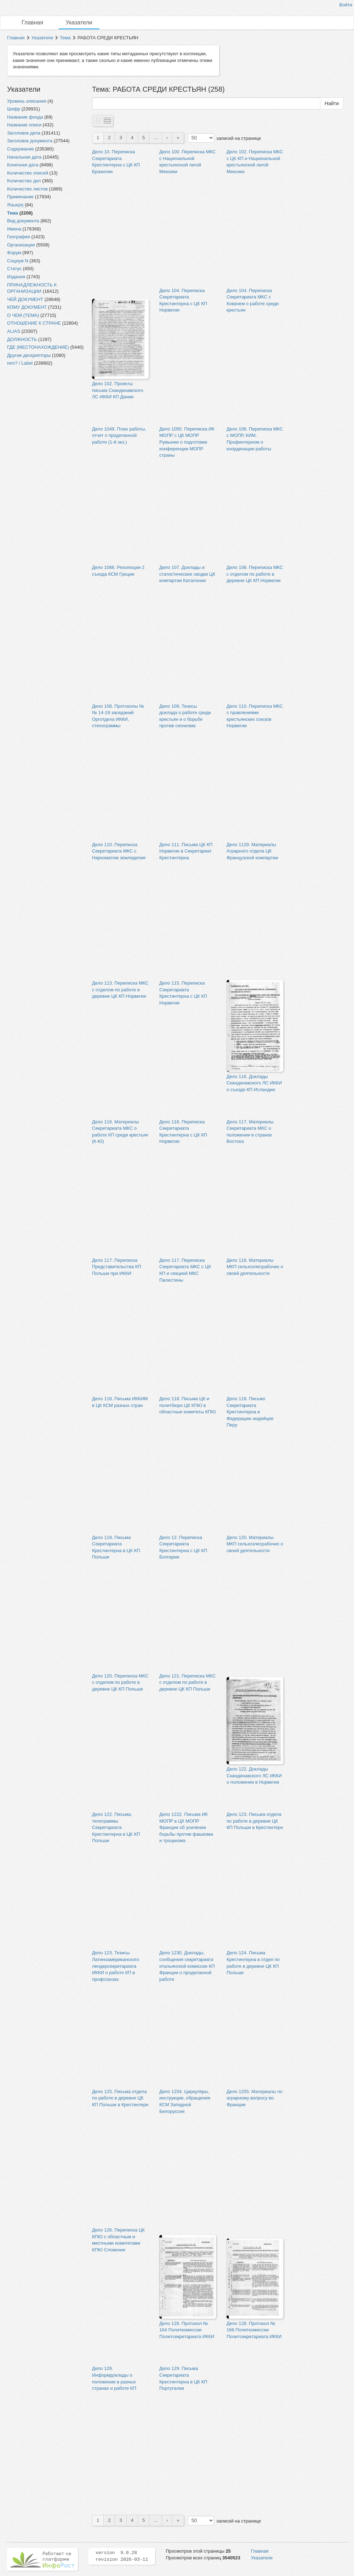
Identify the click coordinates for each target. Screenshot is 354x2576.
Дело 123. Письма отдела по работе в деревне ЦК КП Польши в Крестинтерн (255, 1821)
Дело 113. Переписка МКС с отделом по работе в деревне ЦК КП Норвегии (120, 989)
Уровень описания (26, 101)
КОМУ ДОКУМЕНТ (27, 307)
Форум (14, 252)
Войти (345, 4)
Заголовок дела (23, 133)
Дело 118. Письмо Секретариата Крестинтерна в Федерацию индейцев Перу (250, 1411)
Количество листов (27, 189)
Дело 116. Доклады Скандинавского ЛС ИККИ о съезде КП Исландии (254, 1083)
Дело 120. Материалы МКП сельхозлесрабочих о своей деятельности (255, 1544)
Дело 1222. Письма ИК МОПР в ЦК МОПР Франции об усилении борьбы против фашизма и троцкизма (186, 1827)
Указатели (79, 22)
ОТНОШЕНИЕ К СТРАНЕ (34, 323)
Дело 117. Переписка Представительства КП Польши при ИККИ (116, 1267)
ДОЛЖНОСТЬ (22, 339)
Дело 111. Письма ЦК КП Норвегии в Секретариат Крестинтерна (185, 851)
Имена (14, 229)
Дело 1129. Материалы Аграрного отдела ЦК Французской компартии (252, 851)
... (156, 137)
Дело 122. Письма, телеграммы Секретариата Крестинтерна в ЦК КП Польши (116, 1827)
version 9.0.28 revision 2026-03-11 (122, 2556)
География (18, 236)
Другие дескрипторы (29, 355)
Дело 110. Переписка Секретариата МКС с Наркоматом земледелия (118, 851)
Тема (65, 37)
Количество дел (24, 180)
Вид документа (23, 220)
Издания (16, 276)
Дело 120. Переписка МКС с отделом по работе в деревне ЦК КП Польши (120, 1682)
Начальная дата (24, 157)
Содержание (20, 149)
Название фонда (25, 117)
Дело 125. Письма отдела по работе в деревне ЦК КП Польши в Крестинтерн (120, 2098)
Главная (32, 22)
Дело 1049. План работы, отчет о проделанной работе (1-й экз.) (119, 435)
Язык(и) (15, 204)
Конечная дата (22, 164)
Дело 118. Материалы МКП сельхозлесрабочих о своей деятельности (255, 1267)
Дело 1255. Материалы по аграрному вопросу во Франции (254, 2098)
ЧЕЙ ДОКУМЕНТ (25, 299)
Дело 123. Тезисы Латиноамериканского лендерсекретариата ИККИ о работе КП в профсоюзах (115, 1966)
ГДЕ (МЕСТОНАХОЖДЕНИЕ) (38, 347)
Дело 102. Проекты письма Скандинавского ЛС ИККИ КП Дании (117, 390)
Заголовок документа (29, 140)
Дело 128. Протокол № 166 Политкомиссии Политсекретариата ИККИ (254, 2330)
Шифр (13, 109)
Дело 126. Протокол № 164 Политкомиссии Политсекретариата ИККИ (186, 2330)
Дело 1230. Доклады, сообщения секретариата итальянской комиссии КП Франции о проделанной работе (187, 1966)
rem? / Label (20, 363)
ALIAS (13, 331)
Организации (21, 244)
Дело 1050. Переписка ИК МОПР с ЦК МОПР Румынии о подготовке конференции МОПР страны (187, 442)
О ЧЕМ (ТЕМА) (23, 315)
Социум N (17, 260)
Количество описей (27, 173)
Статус (14, 268)
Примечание (20, 196)
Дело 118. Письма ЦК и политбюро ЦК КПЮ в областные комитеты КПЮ (187, 1405)
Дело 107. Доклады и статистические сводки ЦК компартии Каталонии (187, 574)
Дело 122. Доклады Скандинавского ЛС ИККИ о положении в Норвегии (254, 1775)
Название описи (24, 124)
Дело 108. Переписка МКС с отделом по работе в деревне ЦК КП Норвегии (255, 574)
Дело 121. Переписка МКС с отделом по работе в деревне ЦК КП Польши (187, 1682)
